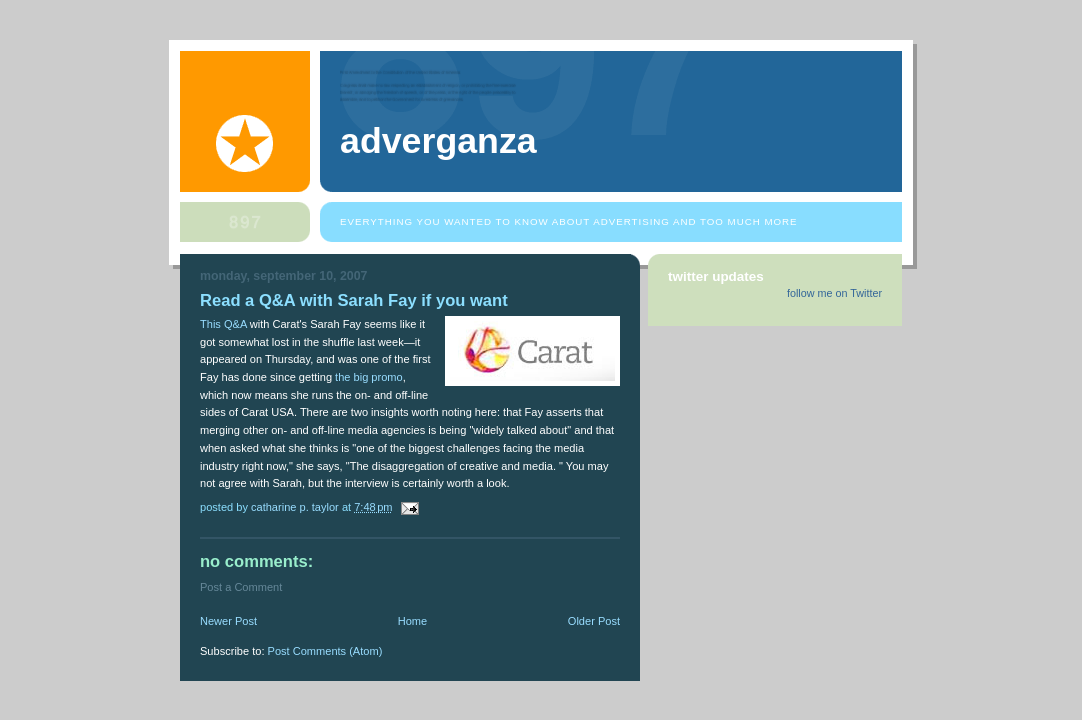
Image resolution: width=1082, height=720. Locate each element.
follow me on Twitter (834, 293)
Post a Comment (241, 587)
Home (412, 621)
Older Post (594, 621)
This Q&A (223, 324)
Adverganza (438, 141)
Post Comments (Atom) (325, 651)
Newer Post (228, 621)
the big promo (369, 377)
